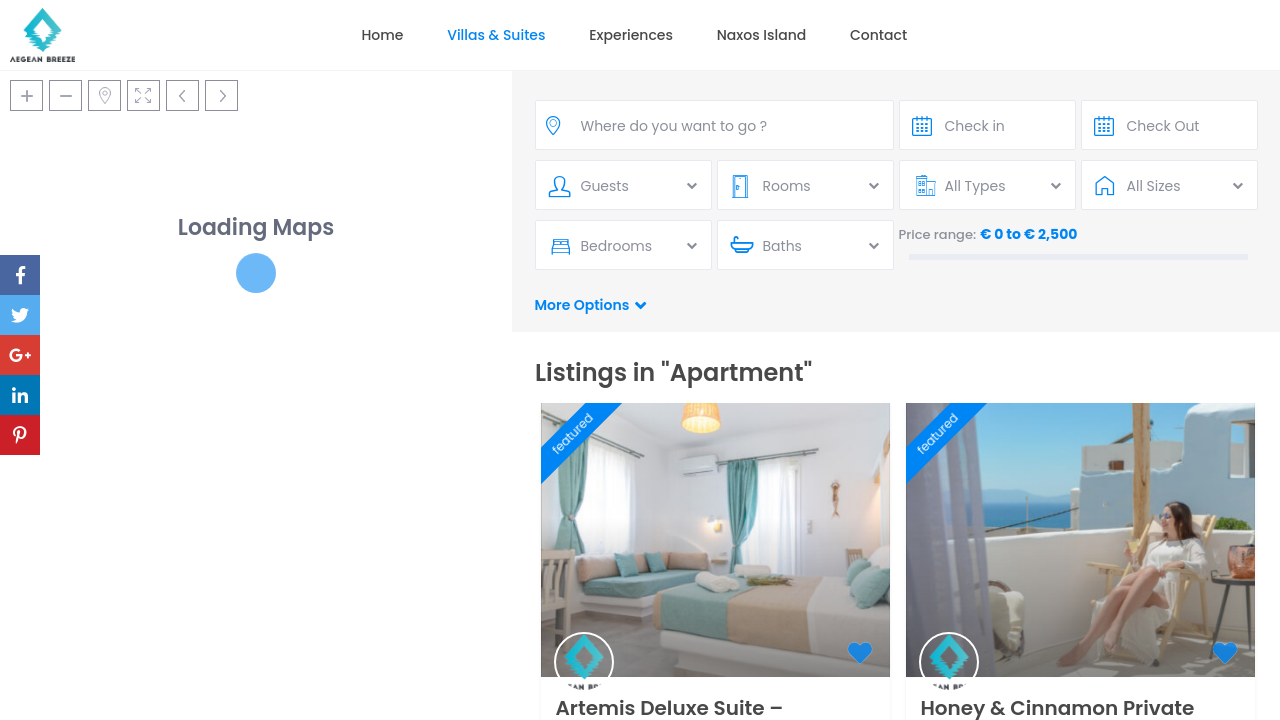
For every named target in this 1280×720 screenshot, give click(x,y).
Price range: (938, 234)
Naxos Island (762, 35)
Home (382, 35)
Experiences (631, 35)
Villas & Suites (496, 35)
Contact (878, 35)
